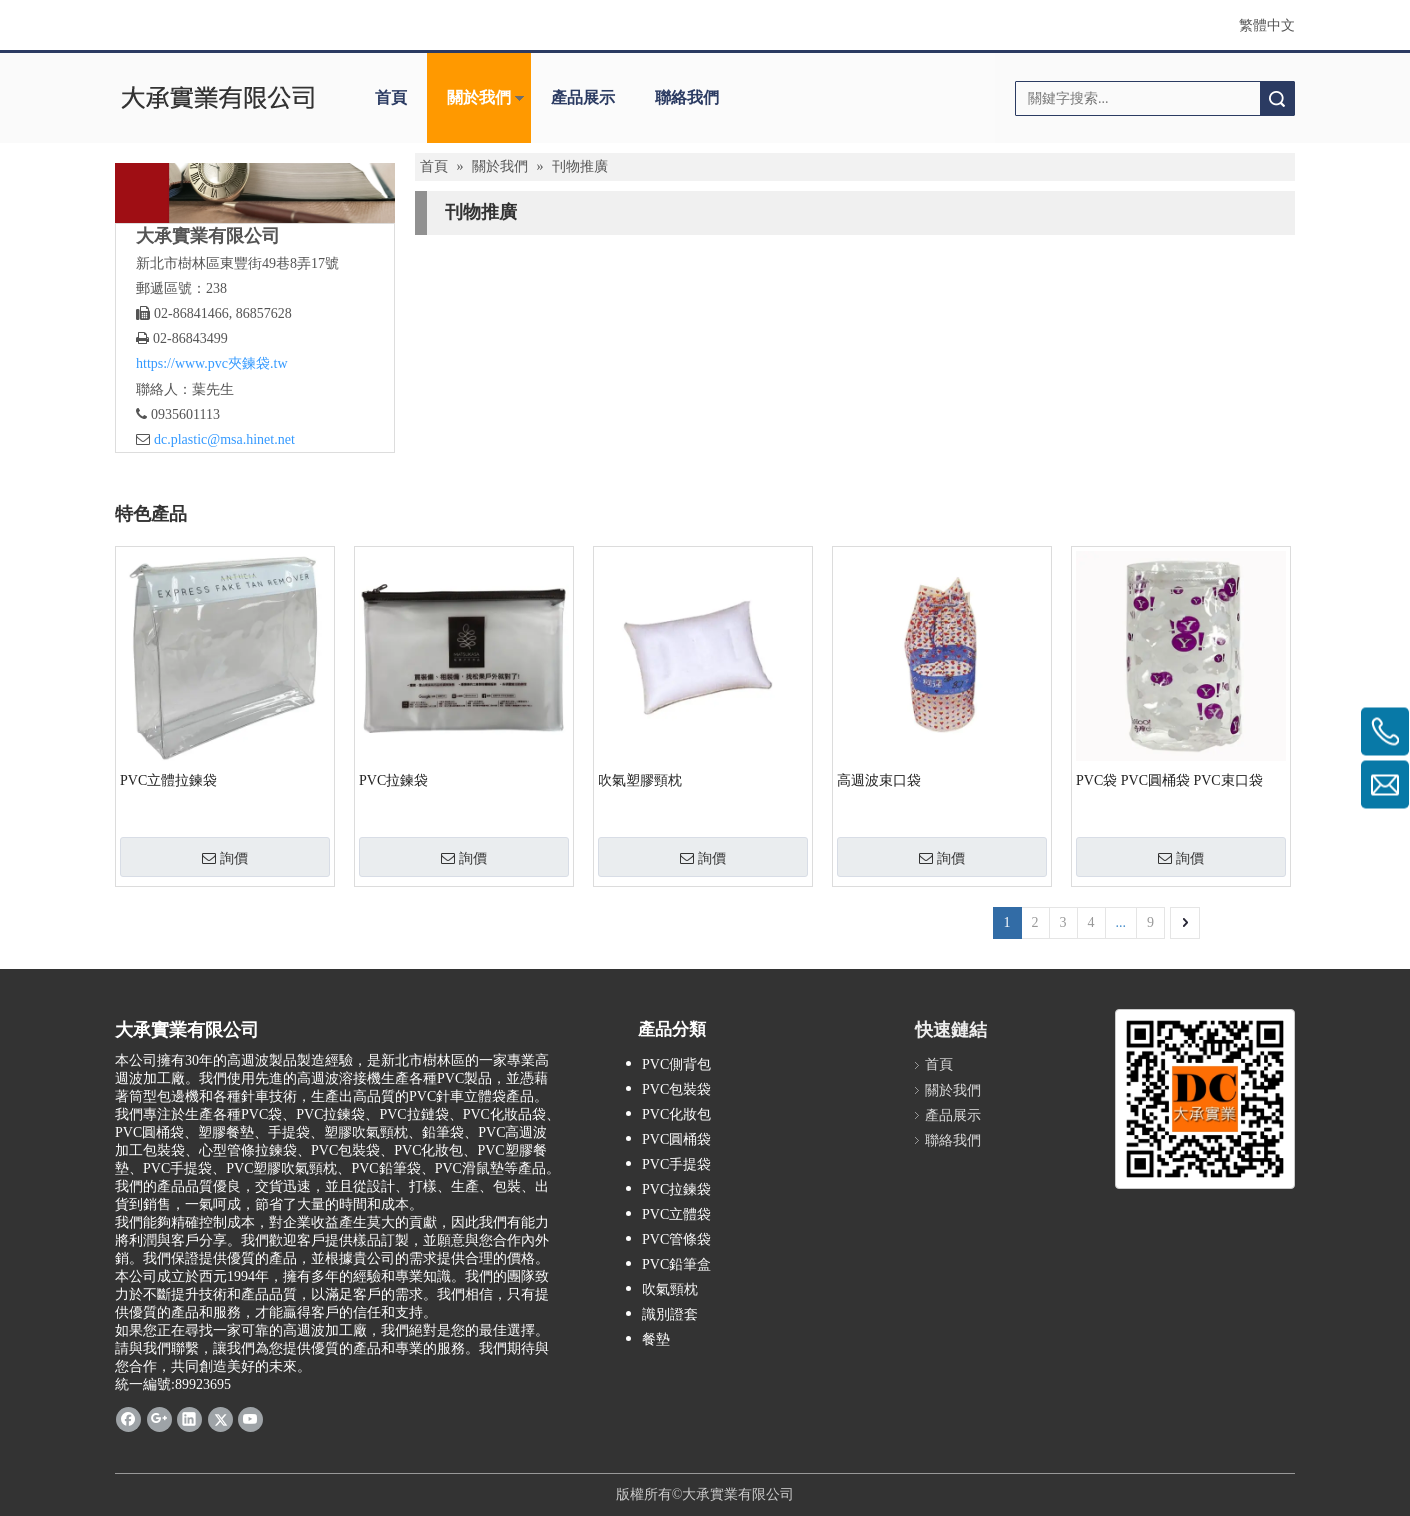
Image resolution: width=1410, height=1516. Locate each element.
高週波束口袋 (879, 780)
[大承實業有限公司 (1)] (1205, 1099)
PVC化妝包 (676, 1114)
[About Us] (255, 193)
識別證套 (670, 1314)
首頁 (391, 97)
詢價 (225, 858)
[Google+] (159, 1418)
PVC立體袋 (676, 1214)
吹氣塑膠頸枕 (640, 780)
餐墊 (656, 1339)
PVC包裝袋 (676, 1089)
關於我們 (479, 97)
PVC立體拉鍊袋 (168, 780)
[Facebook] (128, 1418)
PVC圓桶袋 (676, 1139)
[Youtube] (250, 1418)
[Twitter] (220, 1418)
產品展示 (583, 97)
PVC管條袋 (676, 1239)
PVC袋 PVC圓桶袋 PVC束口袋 (1169, 780)
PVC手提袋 (676, 1164)
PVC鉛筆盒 (676, 1264)
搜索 (1277, 98)
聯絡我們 (687, 97)
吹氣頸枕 (670, 1289)
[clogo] (217, 98)
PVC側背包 (676, 1064)
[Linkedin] (189, 1418)
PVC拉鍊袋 (393, 780)
